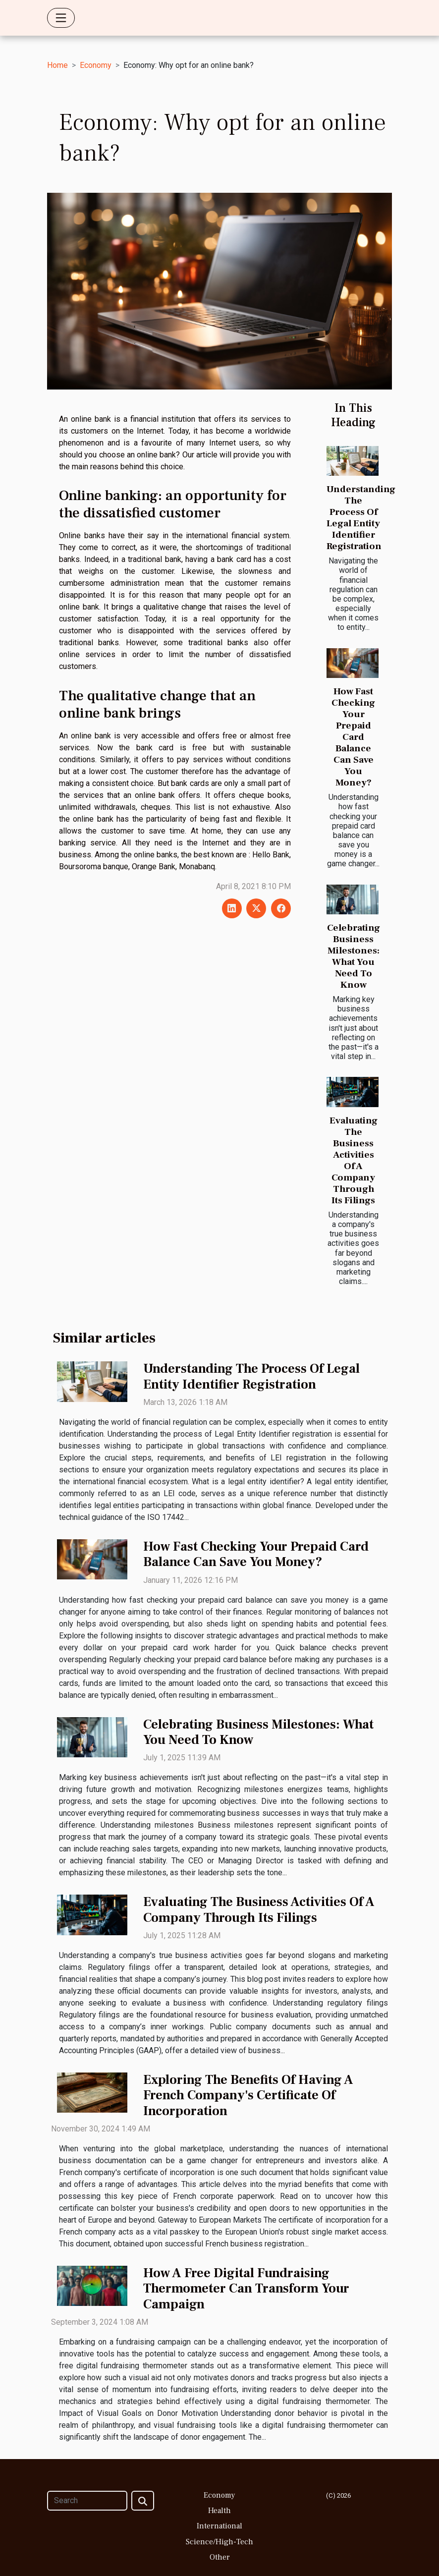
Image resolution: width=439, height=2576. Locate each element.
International (219, 2526)
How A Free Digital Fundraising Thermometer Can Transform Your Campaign (246, 2289)
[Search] (87, 2501)
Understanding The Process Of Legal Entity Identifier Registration (361, 517)
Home (57, 65)
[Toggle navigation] (61, 18)
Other (220, 2557)
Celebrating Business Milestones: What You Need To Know (353, 956)
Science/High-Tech (219, 2542)
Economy (95, 65)
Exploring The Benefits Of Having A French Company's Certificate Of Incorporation (248, 2096)
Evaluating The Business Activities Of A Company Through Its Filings (353, 1160)
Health (219, 2511)
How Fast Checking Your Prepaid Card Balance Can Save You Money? (353, 736)
